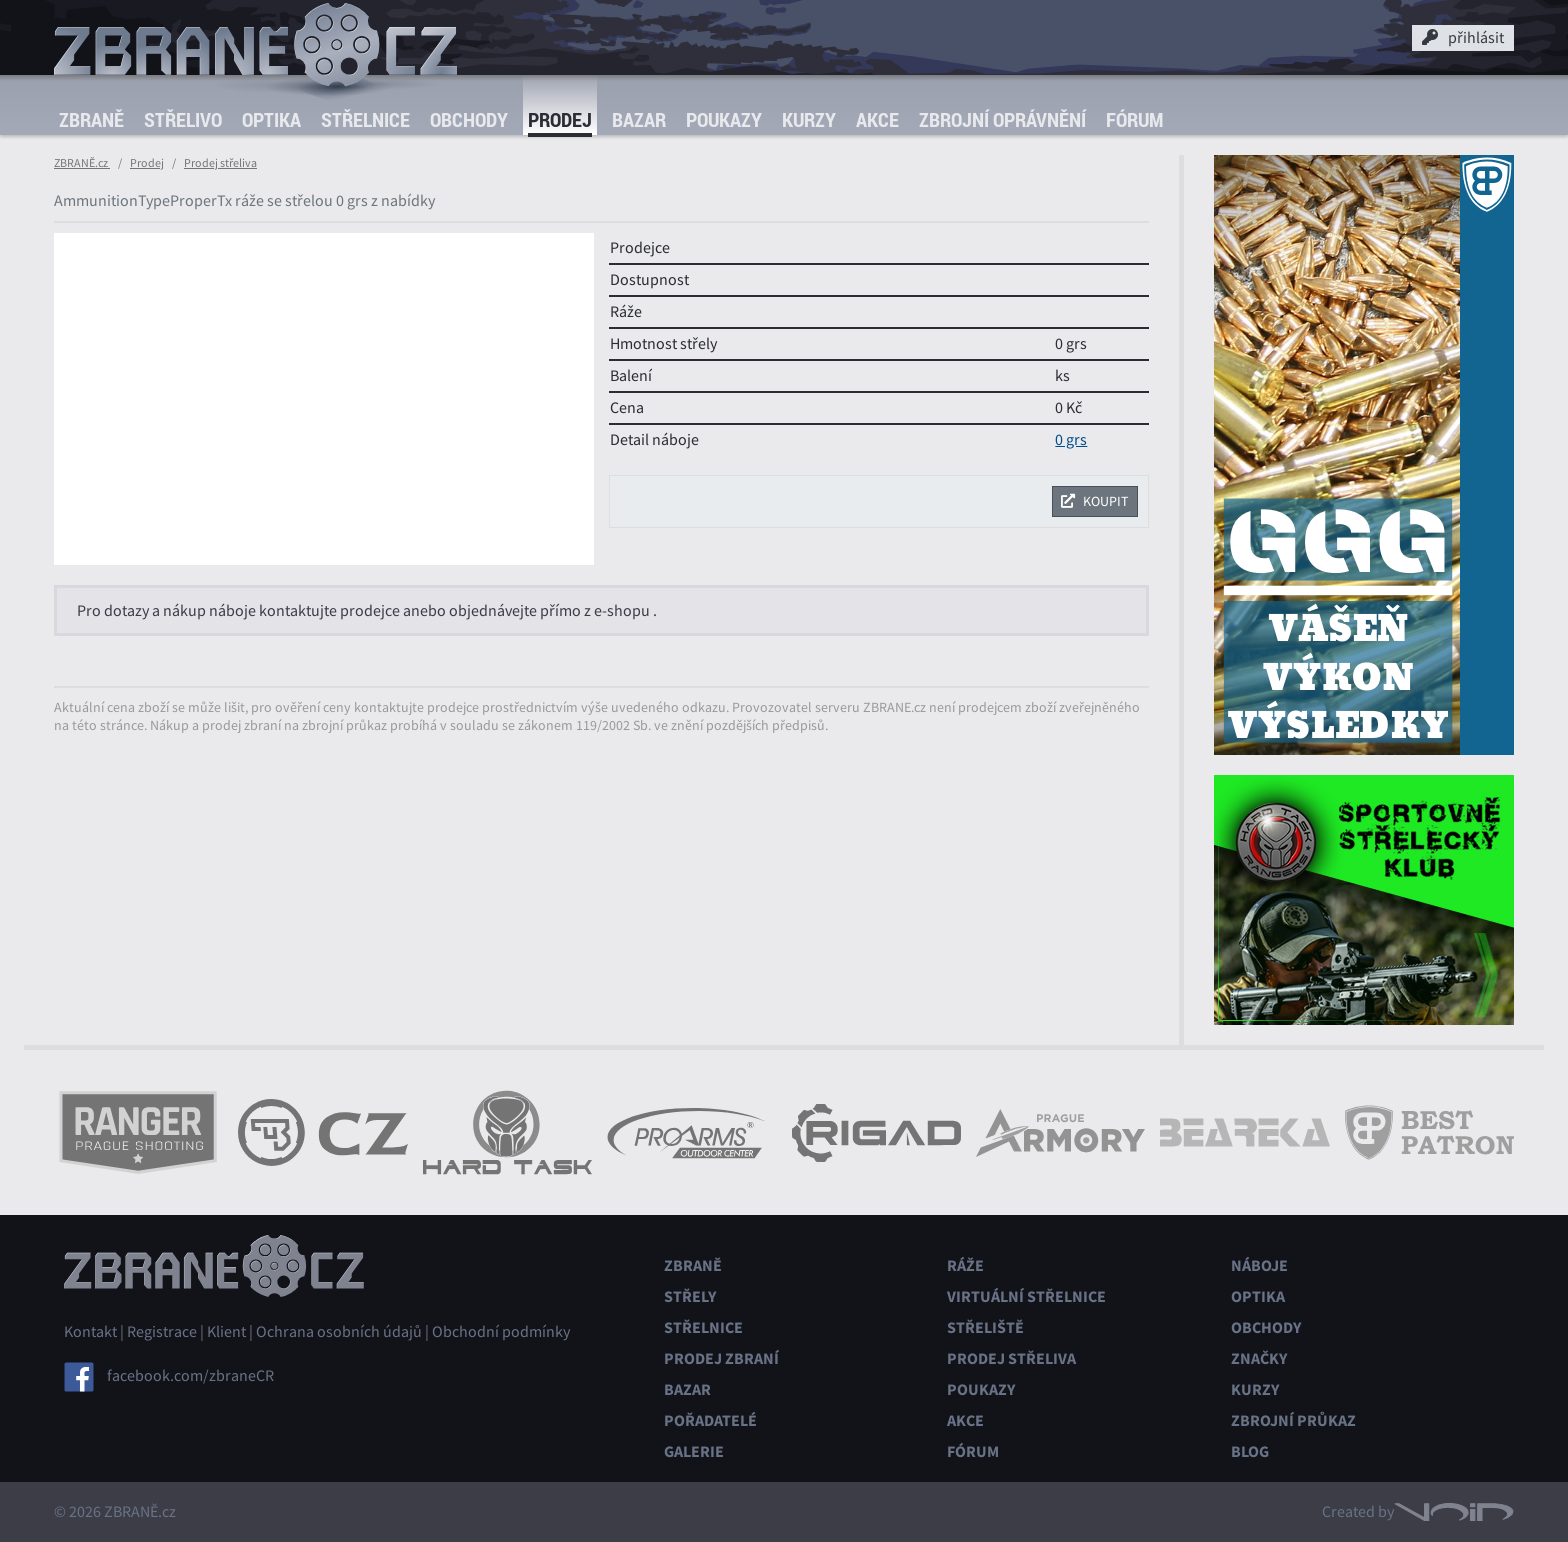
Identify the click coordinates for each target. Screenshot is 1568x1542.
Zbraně (91, 119)
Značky (1259, 1358)
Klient (226, 1332)
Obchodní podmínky (501, 1332)
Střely (690, 1296)
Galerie (694, 1451)
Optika (271, 119)
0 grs (1071, 440)
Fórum (1134, 119)
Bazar (639, 119)
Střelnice (365, 119)
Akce (877, 119)
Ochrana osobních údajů (339, 1332)
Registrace (162, 1332)
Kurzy (809, 119)
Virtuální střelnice (1026, 1296)
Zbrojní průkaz (1293, 1420)
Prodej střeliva (220, 163)
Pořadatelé (710, 1420)
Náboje (1259, 1265)
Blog (1250, 1451)
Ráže (965, 1265)
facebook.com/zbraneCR (190, 1376)
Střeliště (985, 1327)
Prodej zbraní (721, 1358)
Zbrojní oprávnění (1002, 119)
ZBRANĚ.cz (82, 163)
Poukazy (724, 119)
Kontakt (90, 1332)
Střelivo (183, 119)
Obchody (469, 119)
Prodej (560, 119)
